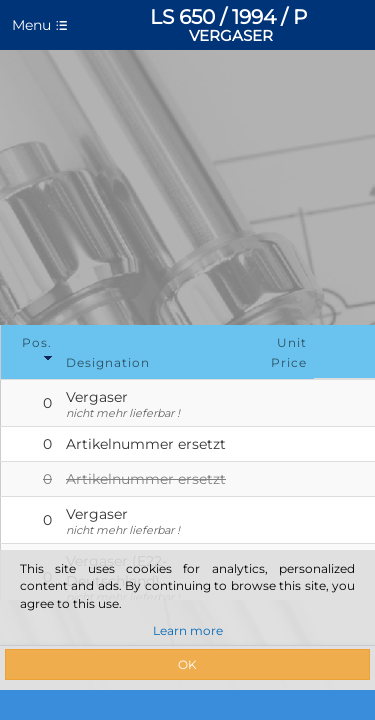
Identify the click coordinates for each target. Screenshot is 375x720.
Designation (108, 362)
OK (187, 664)
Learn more (188, 630)
